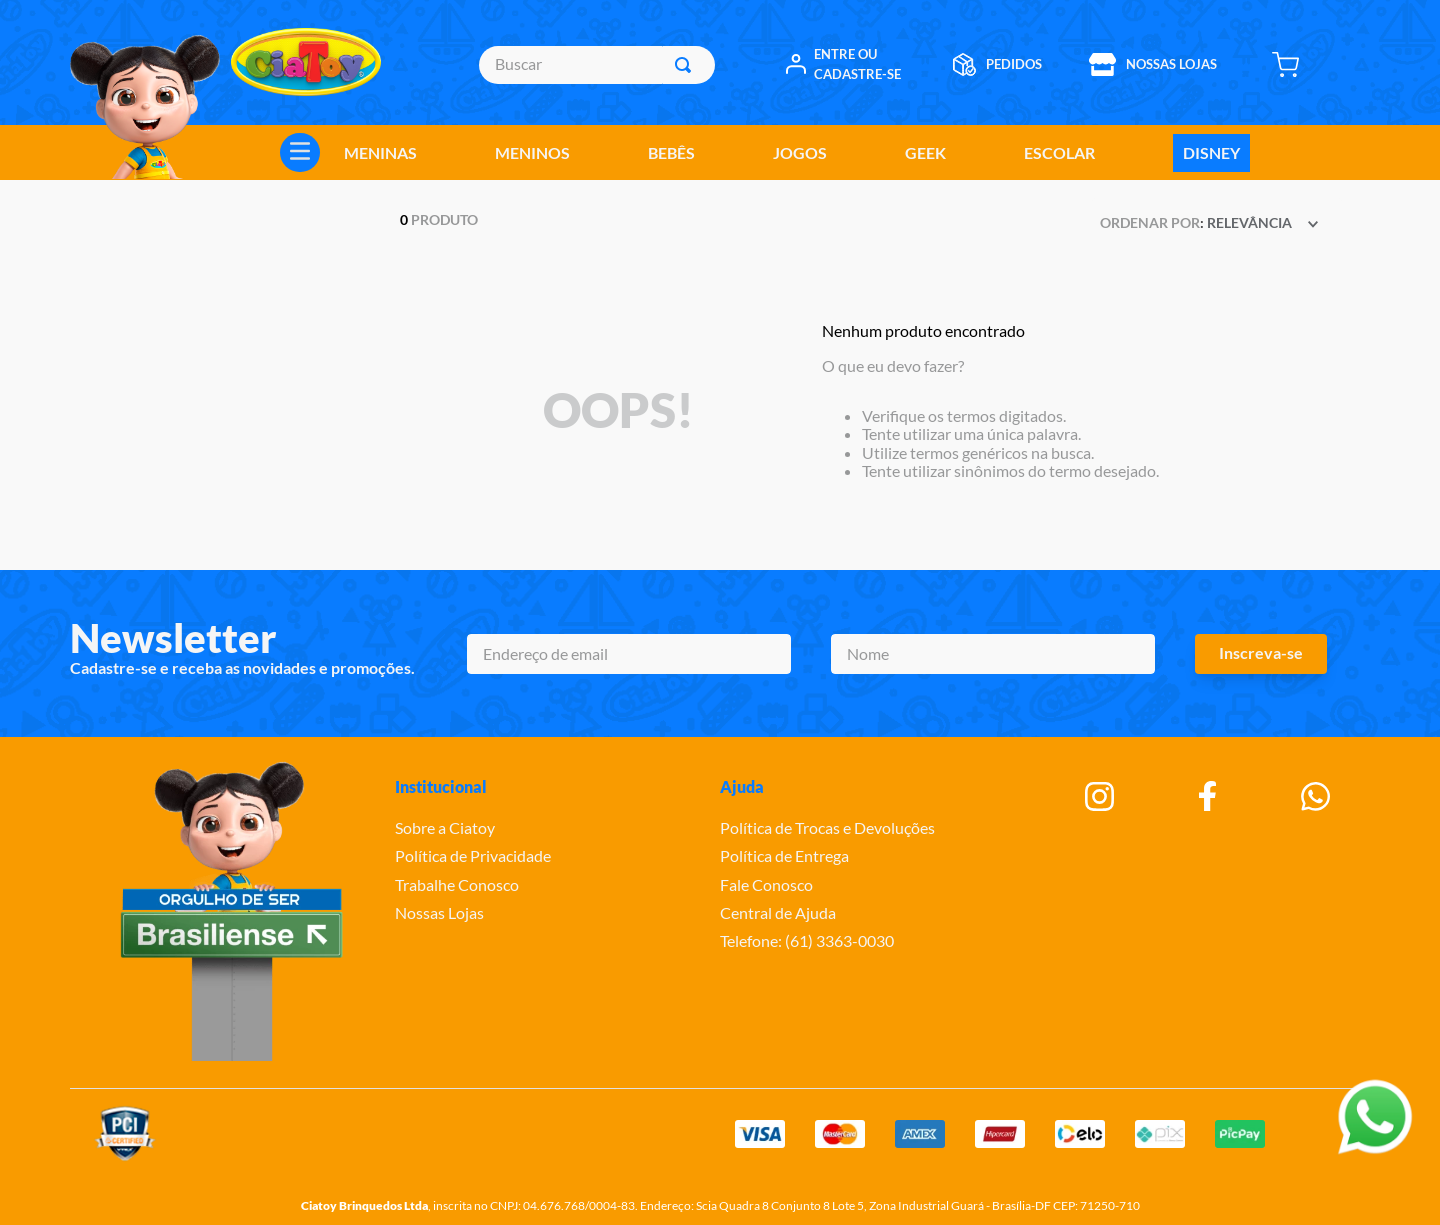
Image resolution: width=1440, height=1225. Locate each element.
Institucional (441, 786)
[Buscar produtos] (687, 65)
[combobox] (596, 65)
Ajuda (742, 786)
